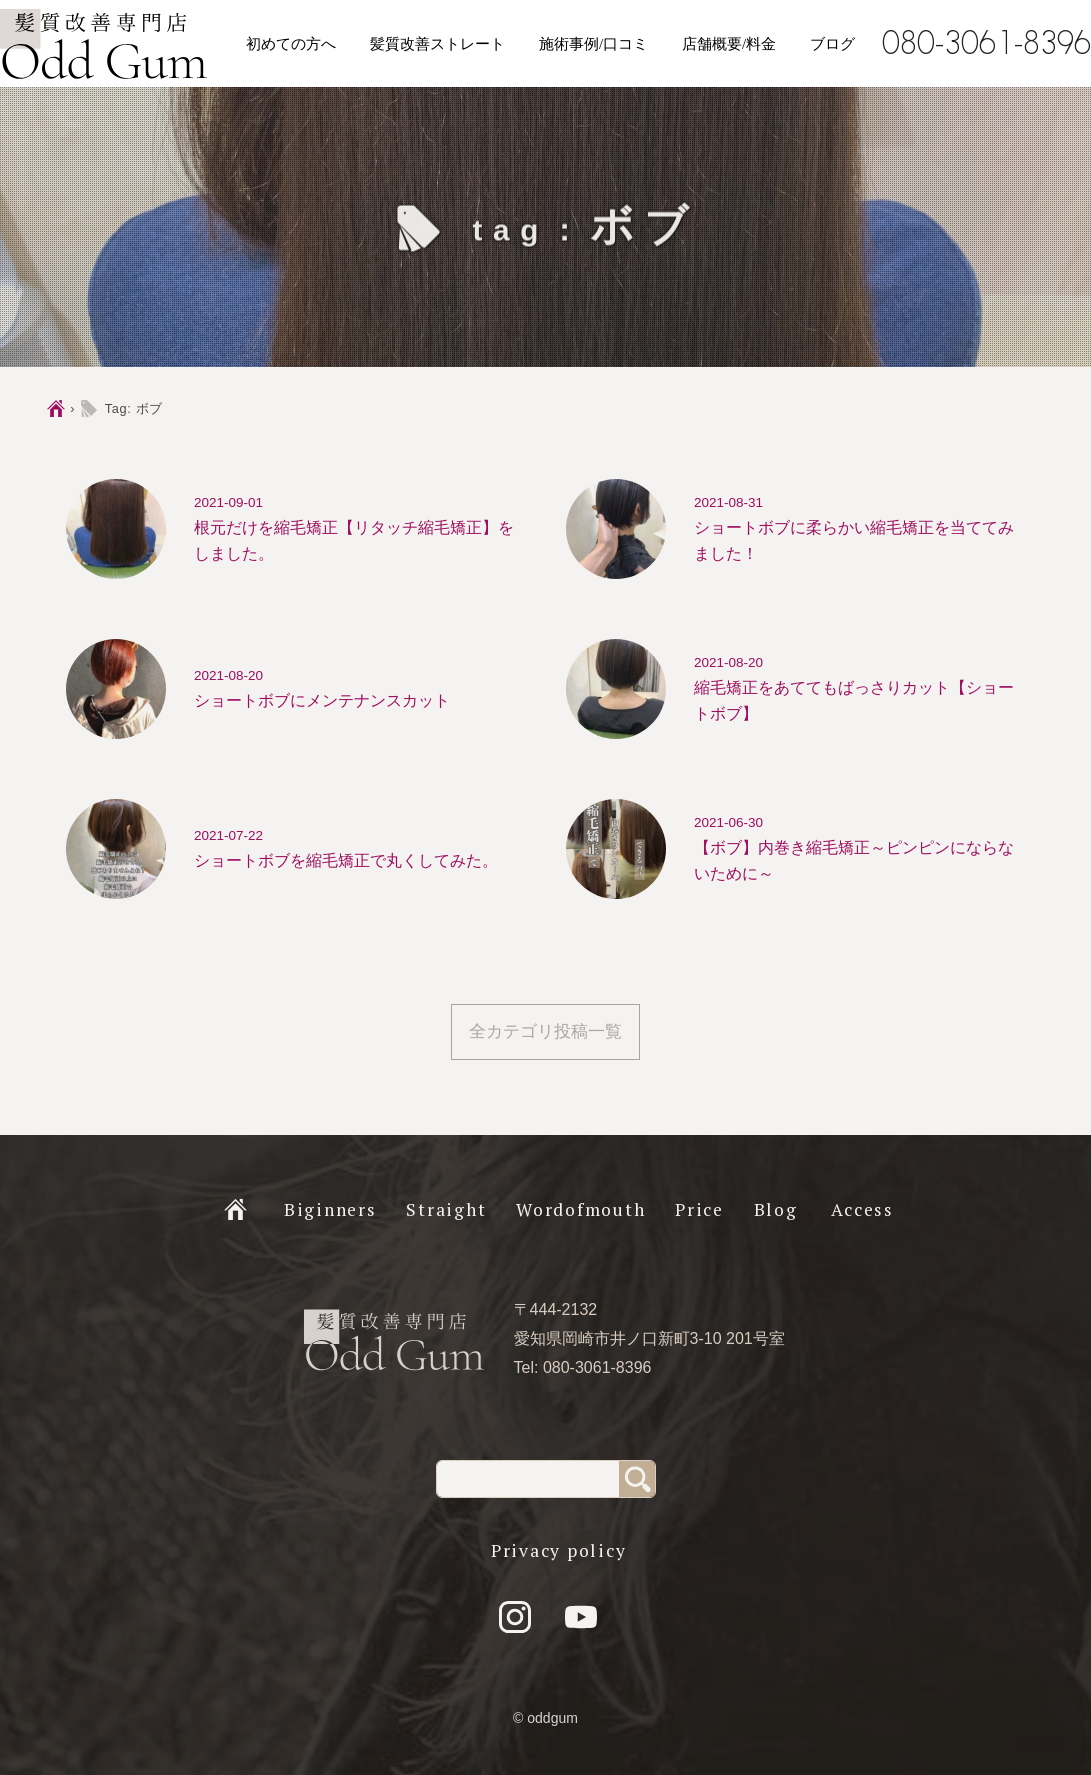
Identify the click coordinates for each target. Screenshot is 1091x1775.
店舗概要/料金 (729, 44)
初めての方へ (291, 44)
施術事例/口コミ (593, 44)
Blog (776, 1209)
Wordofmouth (580, 1209)
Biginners (330, 1209)
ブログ (832, 44)
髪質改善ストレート (437, 44)
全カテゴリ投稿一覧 (545, 1031)
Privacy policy (559, 1550)
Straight (446, 1209)
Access (862, 1209)
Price (699, 1209)
